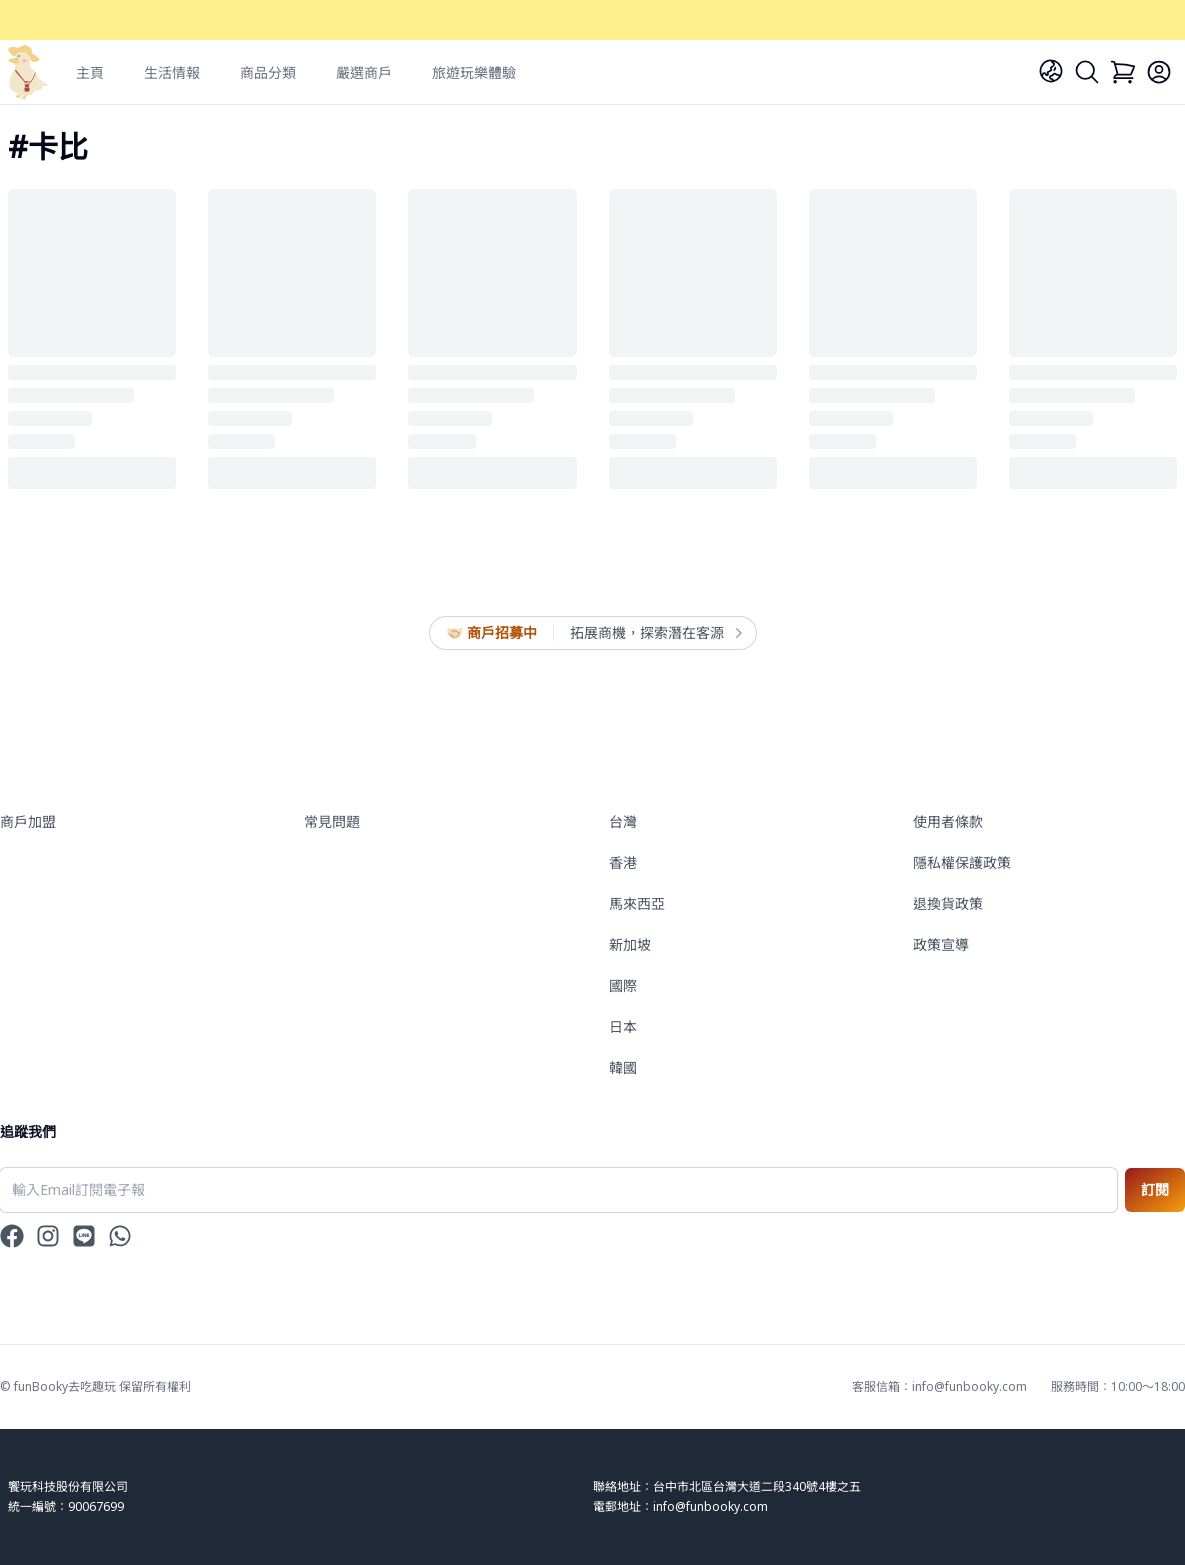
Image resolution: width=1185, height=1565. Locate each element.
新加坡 (630, 944)
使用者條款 (948, 821)
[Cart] (1123, 72)
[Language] (1051, 71)
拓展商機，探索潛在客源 (655, 633)
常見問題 (332, 821)
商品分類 (268, 72)
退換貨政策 (948, 903)
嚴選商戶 (364, 72)
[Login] (1159, 72)
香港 (623, 862)
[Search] (1087, 72)
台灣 (623, 821)
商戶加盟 (28, 821)
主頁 (90, 72)
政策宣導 (941, 944)
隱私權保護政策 (962, 862)
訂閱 (1155, 1189)
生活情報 (172, 72)
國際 (623, 985)
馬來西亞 (637, 903)
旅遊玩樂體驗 (474, 72)
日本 (623, 1026)
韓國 (623, 1067)
